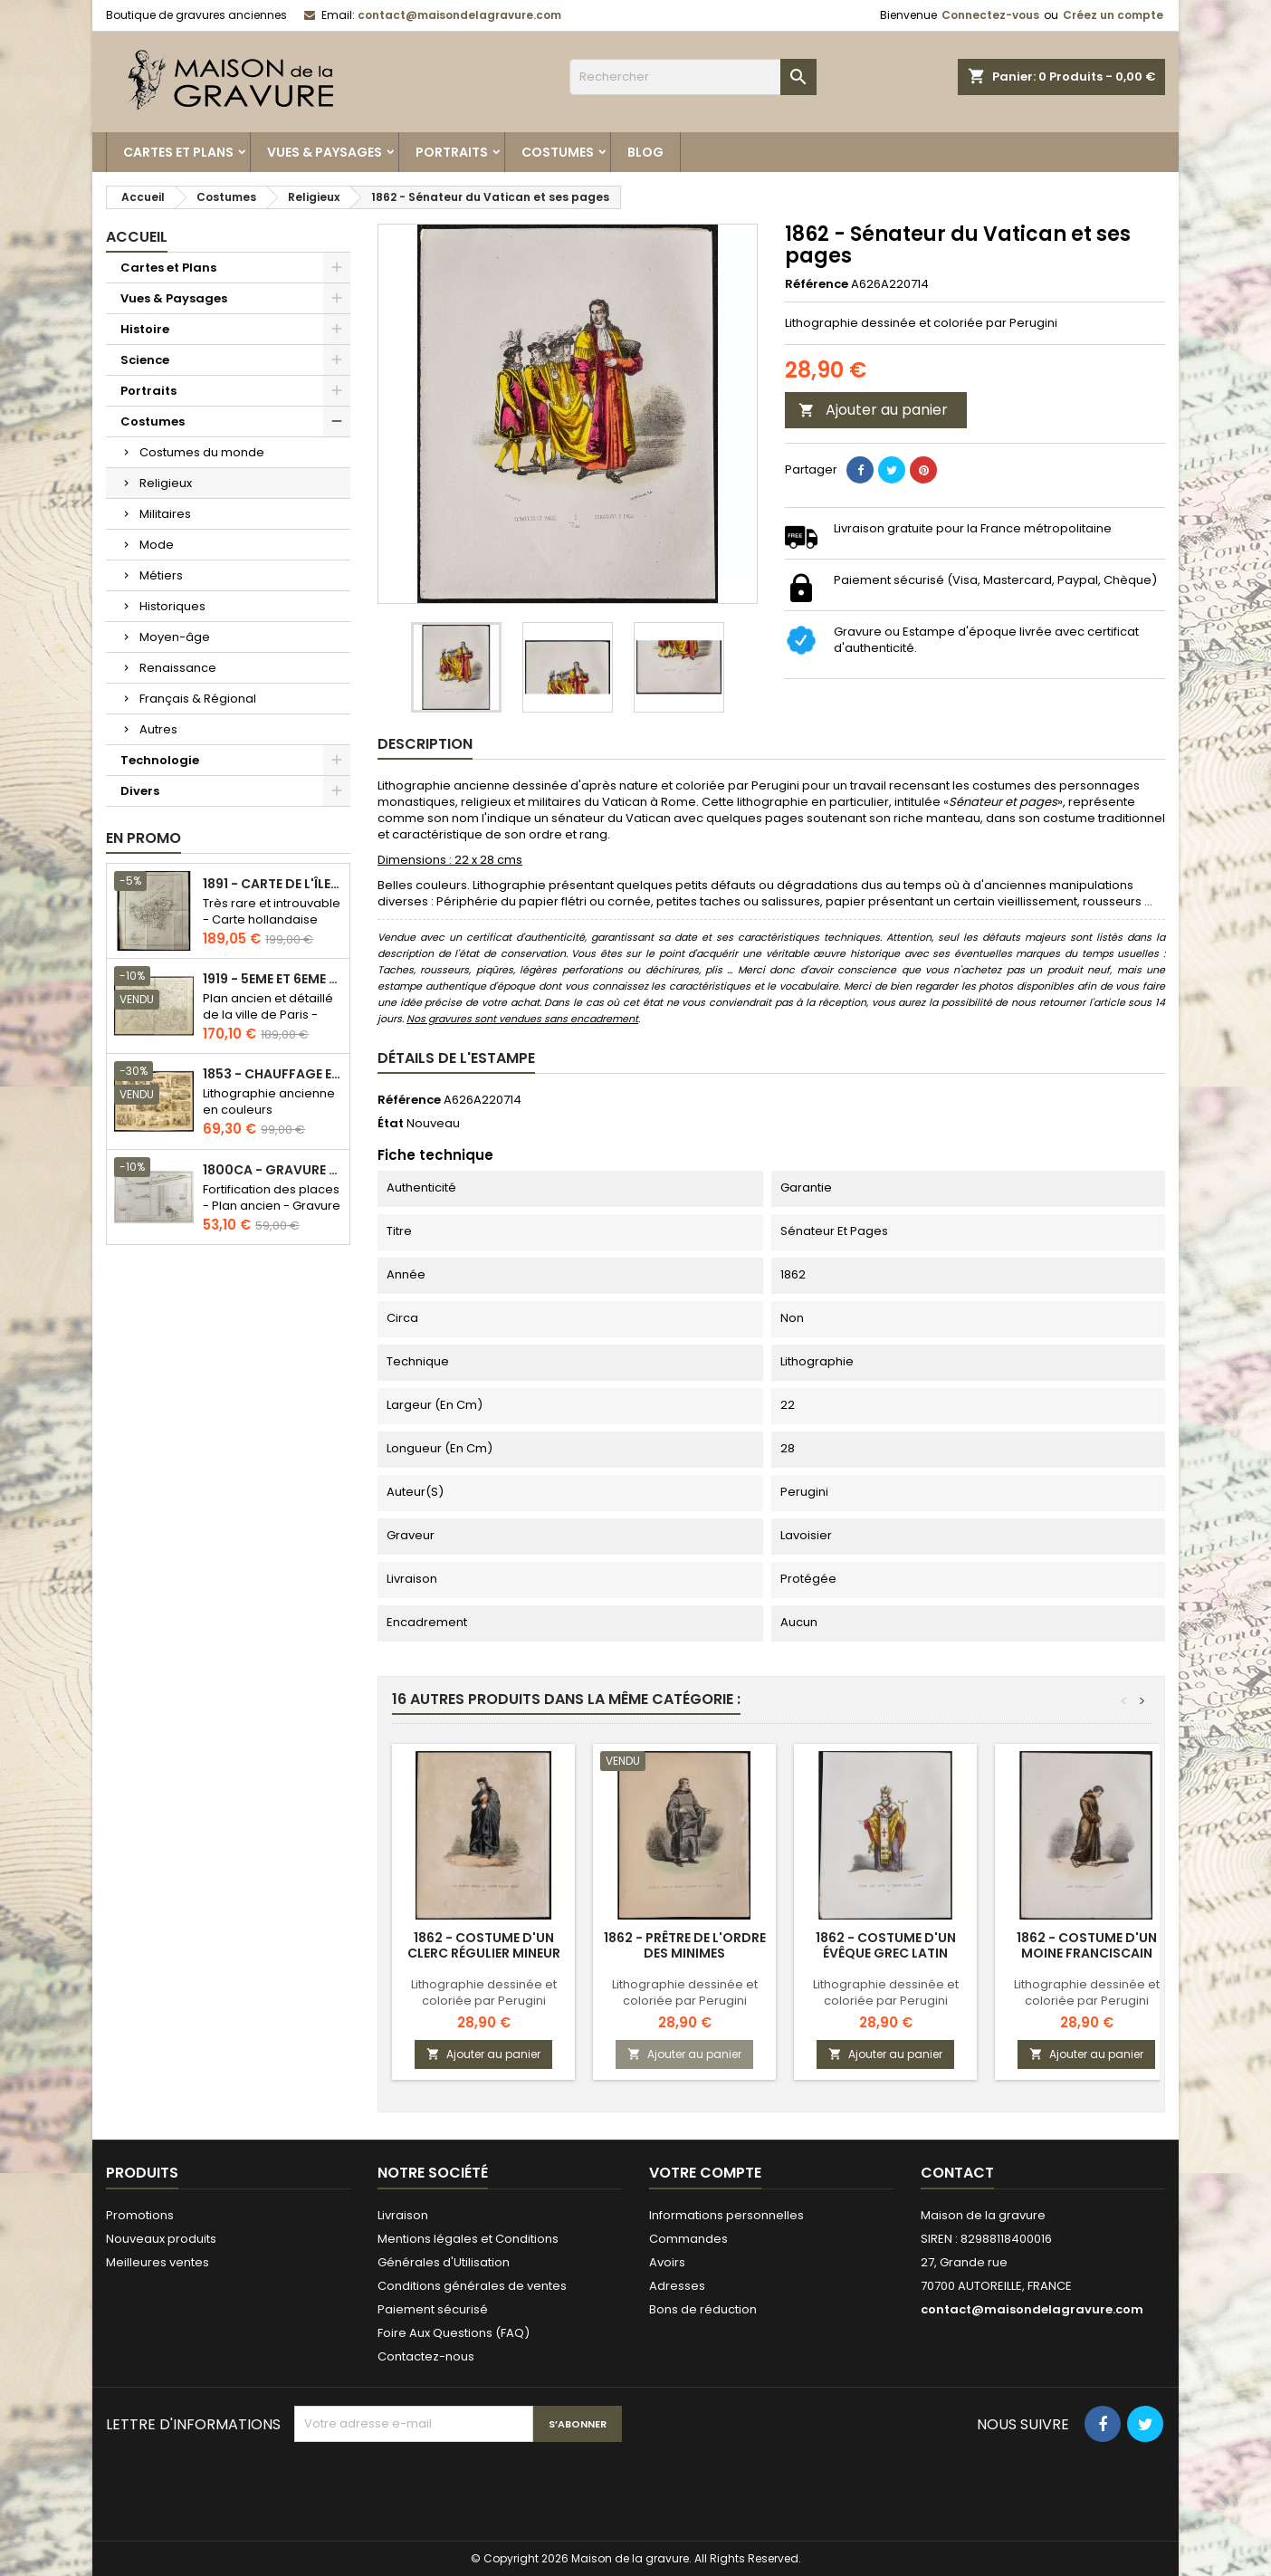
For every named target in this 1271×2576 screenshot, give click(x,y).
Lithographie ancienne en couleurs (269, 1101)
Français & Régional (197, 698)
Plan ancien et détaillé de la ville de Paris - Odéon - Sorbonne (268, 1014)
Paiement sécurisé (432, 2309)
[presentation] (431, 2486)
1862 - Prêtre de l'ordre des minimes (685, 1945)
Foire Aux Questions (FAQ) (453, 2332)
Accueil (136, 236)
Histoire (144, 329)
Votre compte (705, 2172)
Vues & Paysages (324, 152)
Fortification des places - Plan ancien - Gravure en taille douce (271, 1206)
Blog (645, 152)
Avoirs (667, 2262)
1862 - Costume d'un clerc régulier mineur (483, 1945)
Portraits (452, 152)
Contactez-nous (425, 2356)
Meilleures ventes (157, 2262)
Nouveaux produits (161, 2238)
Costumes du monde (201, 452)
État (390, 1124)
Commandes (688, 2238)
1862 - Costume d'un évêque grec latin (886, 1945)
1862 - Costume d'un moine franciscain (1087, 1945)
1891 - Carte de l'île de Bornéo (272, 884)
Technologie (159, 760)
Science (144, 360)
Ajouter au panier (873, 409)
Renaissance (177, 667)
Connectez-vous (990, 15)
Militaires (165, 513)
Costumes (557, 152)
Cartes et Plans (178, 152)
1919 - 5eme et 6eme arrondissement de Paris (272, 979)
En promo (143, 838)
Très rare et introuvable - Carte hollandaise (271, 911)
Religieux (165, 483)
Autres (158, 729)
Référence (816, 284)
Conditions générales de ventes (472, 2285)
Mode (156, 544)
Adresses (677, 2285)
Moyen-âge (174, 637)
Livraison (402, 2215)
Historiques (172, 606)
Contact (957, 2172)
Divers (139, 791)
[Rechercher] (693, 77)
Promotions (140, 2215)
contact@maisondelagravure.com (459, 15)
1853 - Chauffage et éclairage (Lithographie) (272, 1074)
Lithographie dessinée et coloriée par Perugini (484, 1992)
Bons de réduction (703, 2309)
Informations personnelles (726, 2215)
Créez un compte (1113, 15)
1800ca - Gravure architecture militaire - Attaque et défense (272, 1170)
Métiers (161, 575)
